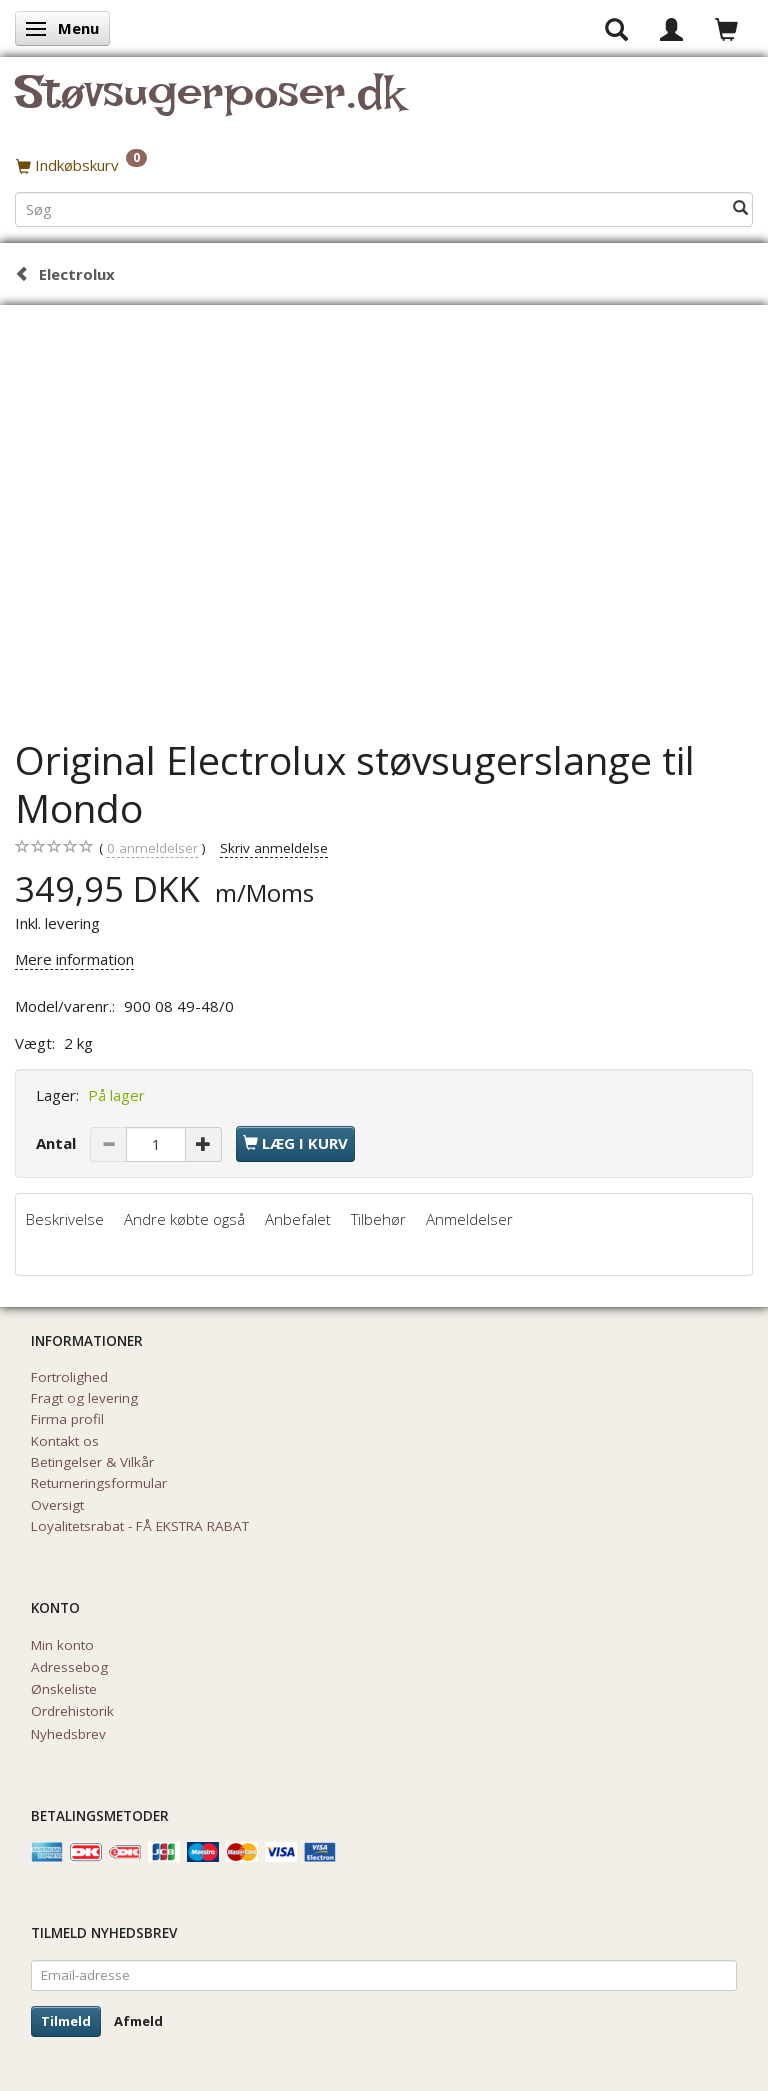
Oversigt (57, 1505)
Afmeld (138, 2021)
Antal (58, 1143)
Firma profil (67, 1419)
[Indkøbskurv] (384, 165)
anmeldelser (152, 848)
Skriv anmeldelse (274, 848)
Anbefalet (298, 1219)
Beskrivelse (65, 1219)
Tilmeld (66, 2021)
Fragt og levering (84, 1398)
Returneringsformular (99, 1483)
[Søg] (740, 208)
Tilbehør (378, 1219)
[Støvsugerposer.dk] (209, 104)
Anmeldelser (469, 1219)
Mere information (74, 959)
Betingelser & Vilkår (92, 1462)
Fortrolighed (69, 1377)
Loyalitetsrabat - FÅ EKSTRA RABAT (140, 1526)
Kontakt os (65, 1441)
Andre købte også (184, 1219)
